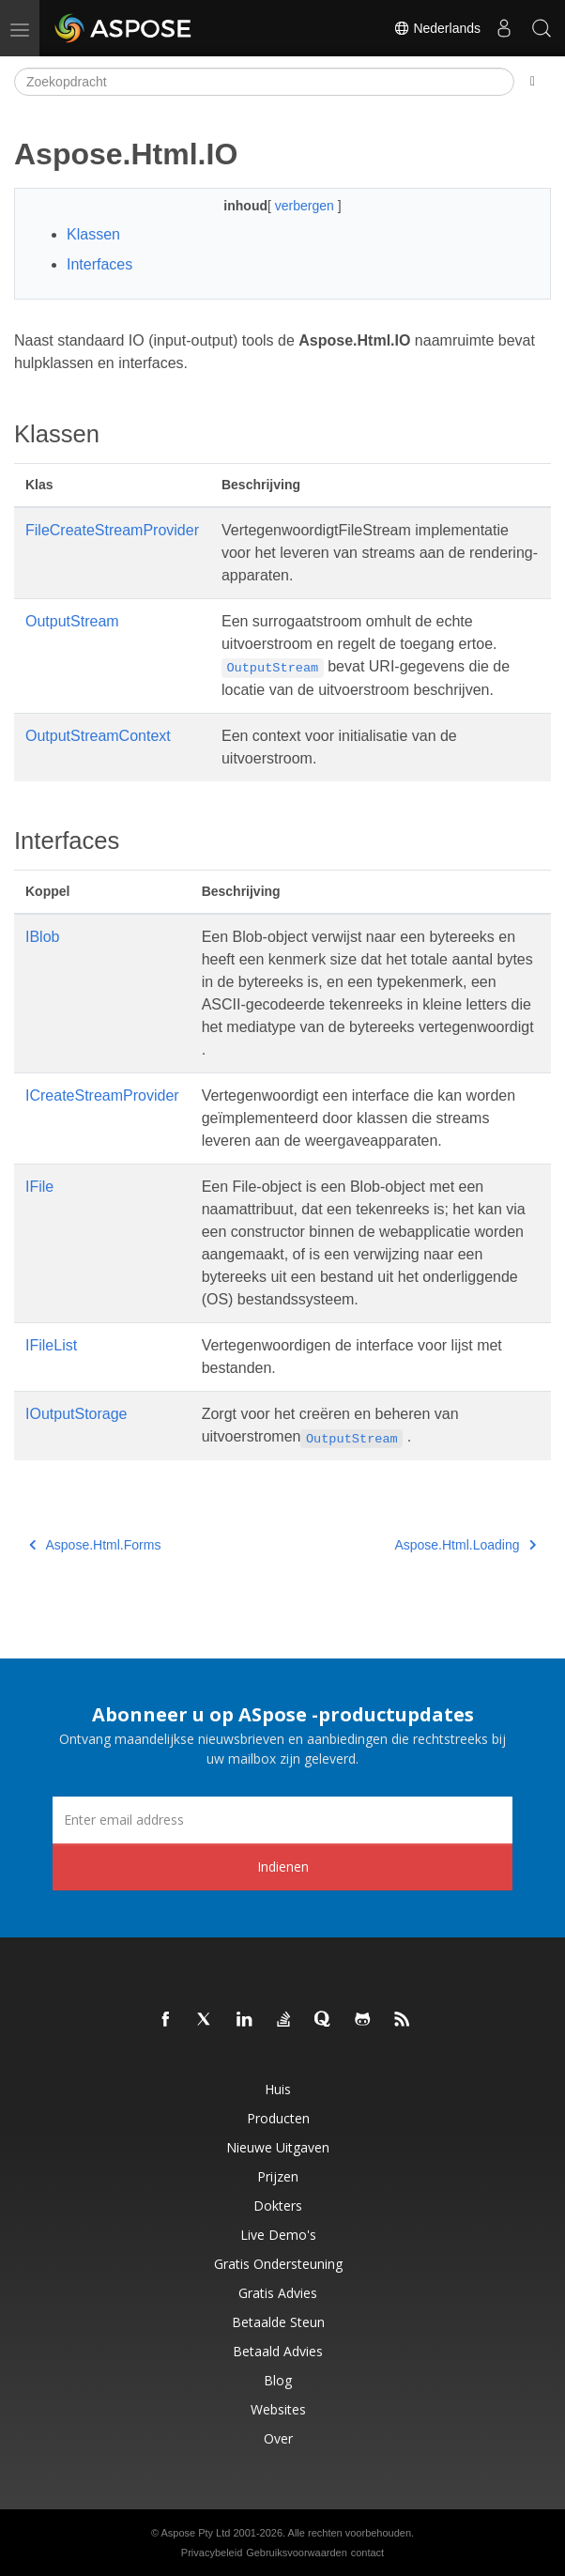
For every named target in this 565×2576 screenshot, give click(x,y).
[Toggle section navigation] (532, 81)
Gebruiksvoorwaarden (296, 2552)
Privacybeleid (211, 2552)
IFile (39, 1187)
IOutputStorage (76, 1414)
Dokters (277, 2205)
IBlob (42, 937)
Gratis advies (277, 2293)
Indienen (283, 1866)
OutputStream (72, 621)
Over (278, 2438)
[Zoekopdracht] (264, 82)
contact (367, 2552)
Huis (278, 2089)
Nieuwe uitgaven (277, 2147)
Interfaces (99, 264)
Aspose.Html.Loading (465, 1544)
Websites (278, 2409)
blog (278, 2380)
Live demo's (278, 2235)
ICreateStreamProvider (102, 1095)
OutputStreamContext (98, 736)
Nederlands (437, 28)
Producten (278, 2118)
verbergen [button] (306, 205)
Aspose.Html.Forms (94, 1544)
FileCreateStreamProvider (112, 530)
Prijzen (277, 2176)
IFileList (51, 1345)
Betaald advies (278, 2351)
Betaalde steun (278, 2322)
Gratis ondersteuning (278, 2264)
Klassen (93, 234)
